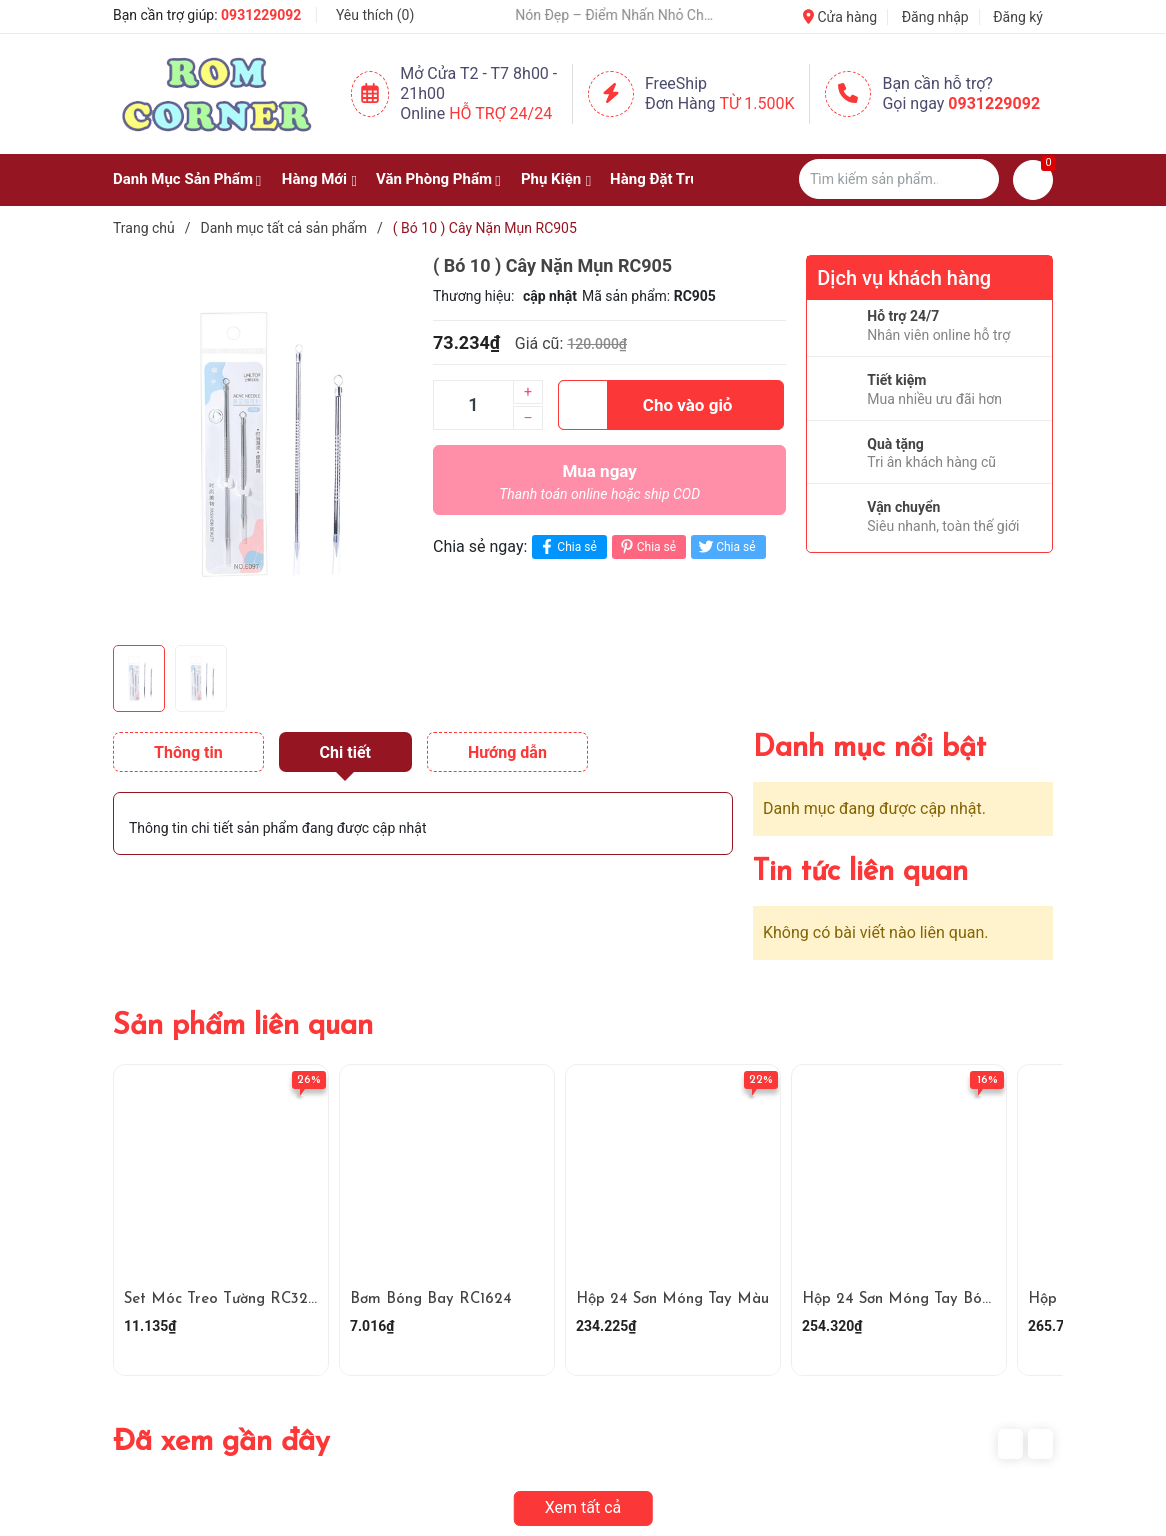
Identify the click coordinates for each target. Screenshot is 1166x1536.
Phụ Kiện (551, 179)
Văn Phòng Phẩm (434, 179)
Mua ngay (599, 487)
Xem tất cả (583, 1507)
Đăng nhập (935, 17)
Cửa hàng (840, 17)
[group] (263, 445)
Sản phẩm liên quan (243, 1026)
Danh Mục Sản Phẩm (183, 179)
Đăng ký (1018, 17)
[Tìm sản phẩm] (899, 179)
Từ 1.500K (757, 103)
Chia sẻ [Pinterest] (646, 546)
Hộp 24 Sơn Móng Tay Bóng (900, 1299)
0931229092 (261, 15)
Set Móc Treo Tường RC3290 (225, 1299)
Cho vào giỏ (645, 405)
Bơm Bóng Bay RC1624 (431, 1299)
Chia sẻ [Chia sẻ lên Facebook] (566, 546)
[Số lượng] (473, 405)
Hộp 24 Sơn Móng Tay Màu (672, 1299)
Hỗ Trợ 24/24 (500, 113)
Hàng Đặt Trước (663, 179)
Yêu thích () (375, 15)
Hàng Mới (314, 179)
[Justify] (974, 179)
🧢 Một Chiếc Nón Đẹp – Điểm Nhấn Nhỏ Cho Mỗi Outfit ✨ (650, 15)
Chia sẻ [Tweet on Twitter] (725, 546)
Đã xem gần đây (221, 1442)
